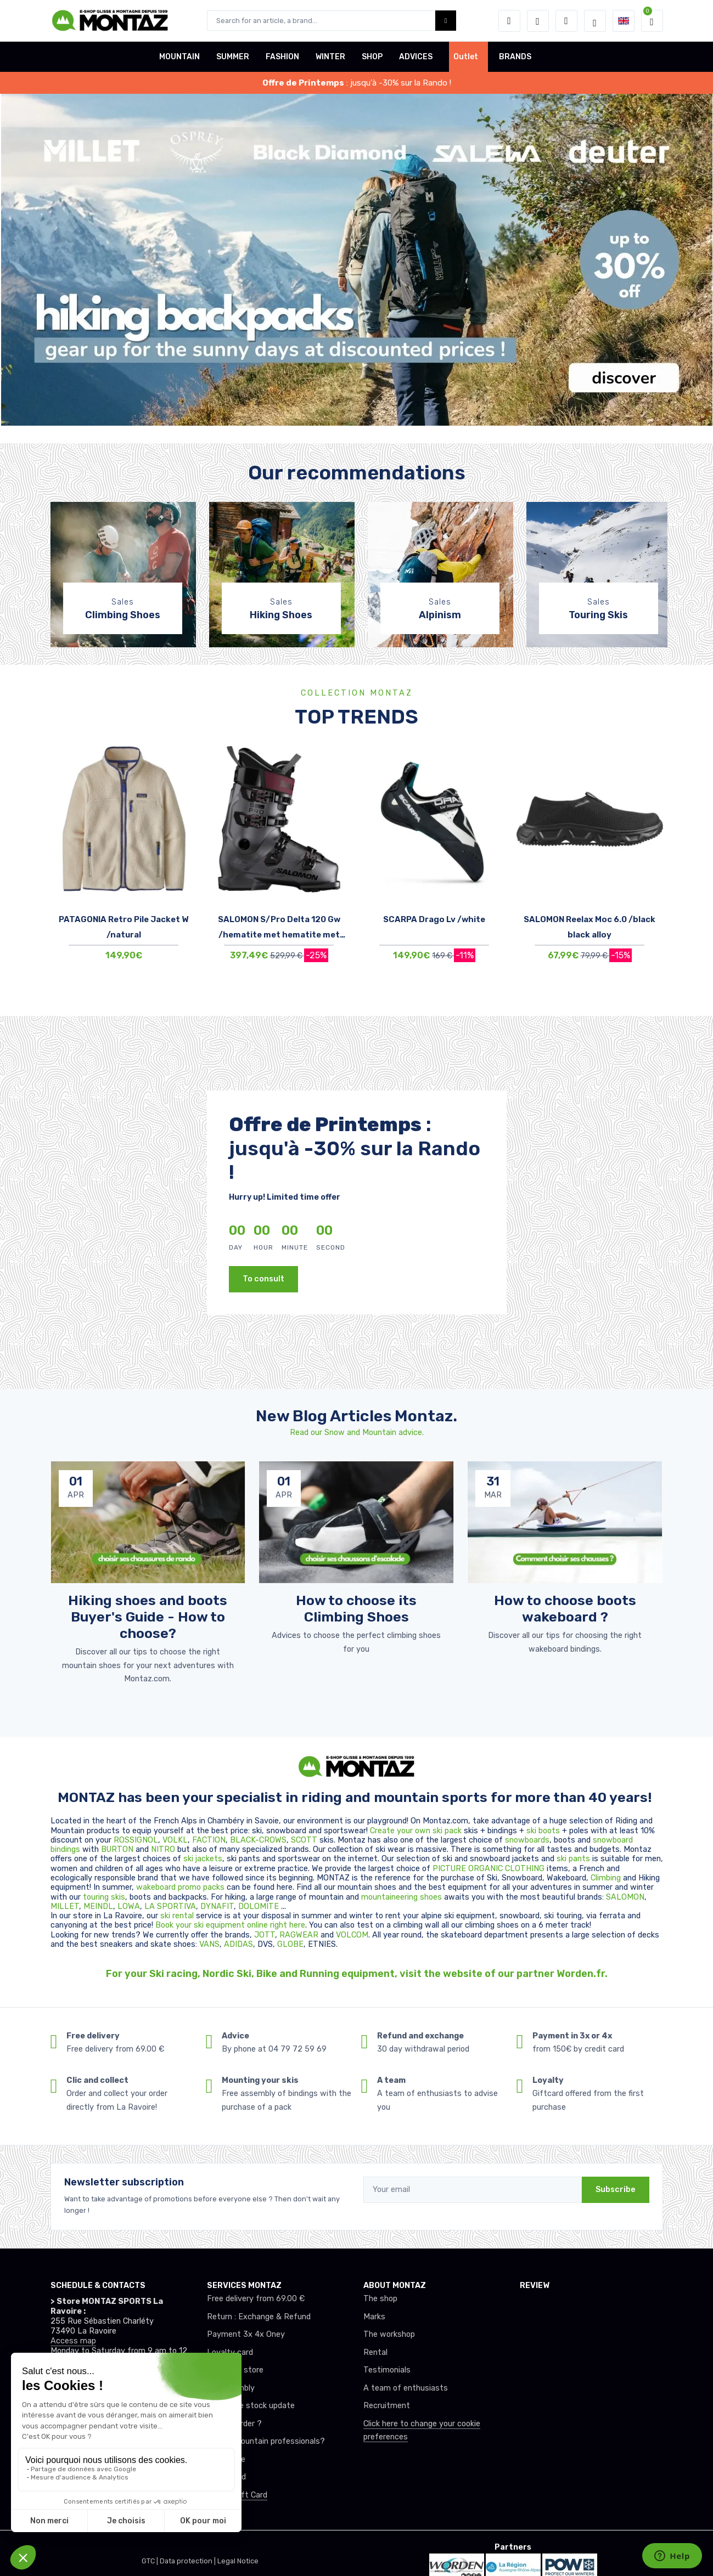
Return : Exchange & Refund (259, 2316)
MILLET (64, 1906)
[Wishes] (538, 21)
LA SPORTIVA (170, 1906)
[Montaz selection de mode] (595, 21)
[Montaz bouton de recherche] (446, 20)
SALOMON (625, 1897)
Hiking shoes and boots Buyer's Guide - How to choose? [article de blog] (147, 1616)
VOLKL (175, 1840)
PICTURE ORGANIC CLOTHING (488, 1868)
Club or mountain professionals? (266, 2441)
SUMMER (232, 56)
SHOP (372, 56)
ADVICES (416, 56)
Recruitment (386, 2405)
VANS (209, 1944)
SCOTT (305, 1840)
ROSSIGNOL (136, 1840)
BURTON (118, 1849)
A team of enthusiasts (405, 2388)
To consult (263, 1279)
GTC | (151, 2561)
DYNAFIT (217, 1906)
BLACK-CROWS (258, 1840)
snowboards (527, 1840)
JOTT (264, 1935)
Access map (73, 2341)
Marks (374, 2316)
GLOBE (290, 1944)
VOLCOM (352, 1935)
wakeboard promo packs (180, 1887)
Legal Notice (238, 2561)
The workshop (389, 2334)
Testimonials (387, 2370)
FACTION (209, 1840)
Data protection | (188, 2561)
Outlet (465, 56)
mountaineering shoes (401, 1897)
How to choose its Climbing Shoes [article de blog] (356, 1608)
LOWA (128, 1906)
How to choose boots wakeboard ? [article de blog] (565, 1608)
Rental (375, 2352)
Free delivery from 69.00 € (256, 2298)
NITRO (164, 1849)
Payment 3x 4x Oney (246, 2334)
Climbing (607, 1878)
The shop (380, 2298)
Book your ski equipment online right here (230, 1925)
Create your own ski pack (416, 1830)
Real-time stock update (251, 2405)
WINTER (330, 56)
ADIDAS (238, 1944)
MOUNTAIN (179, 56)
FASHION (282, 56)
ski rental (177, 1915)
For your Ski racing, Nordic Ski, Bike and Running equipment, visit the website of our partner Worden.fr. (357, 1974)
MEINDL (98, 1906)
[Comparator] (566, 21)
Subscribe (616, 2189)
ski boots (544, 1830)
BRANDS (515, 56)
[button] (509, 21)
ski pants (573, 1858)
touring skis (104, 1897)
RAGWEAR (300, 1935)
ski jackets (202, 1858)
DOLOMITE (259, 1906)
